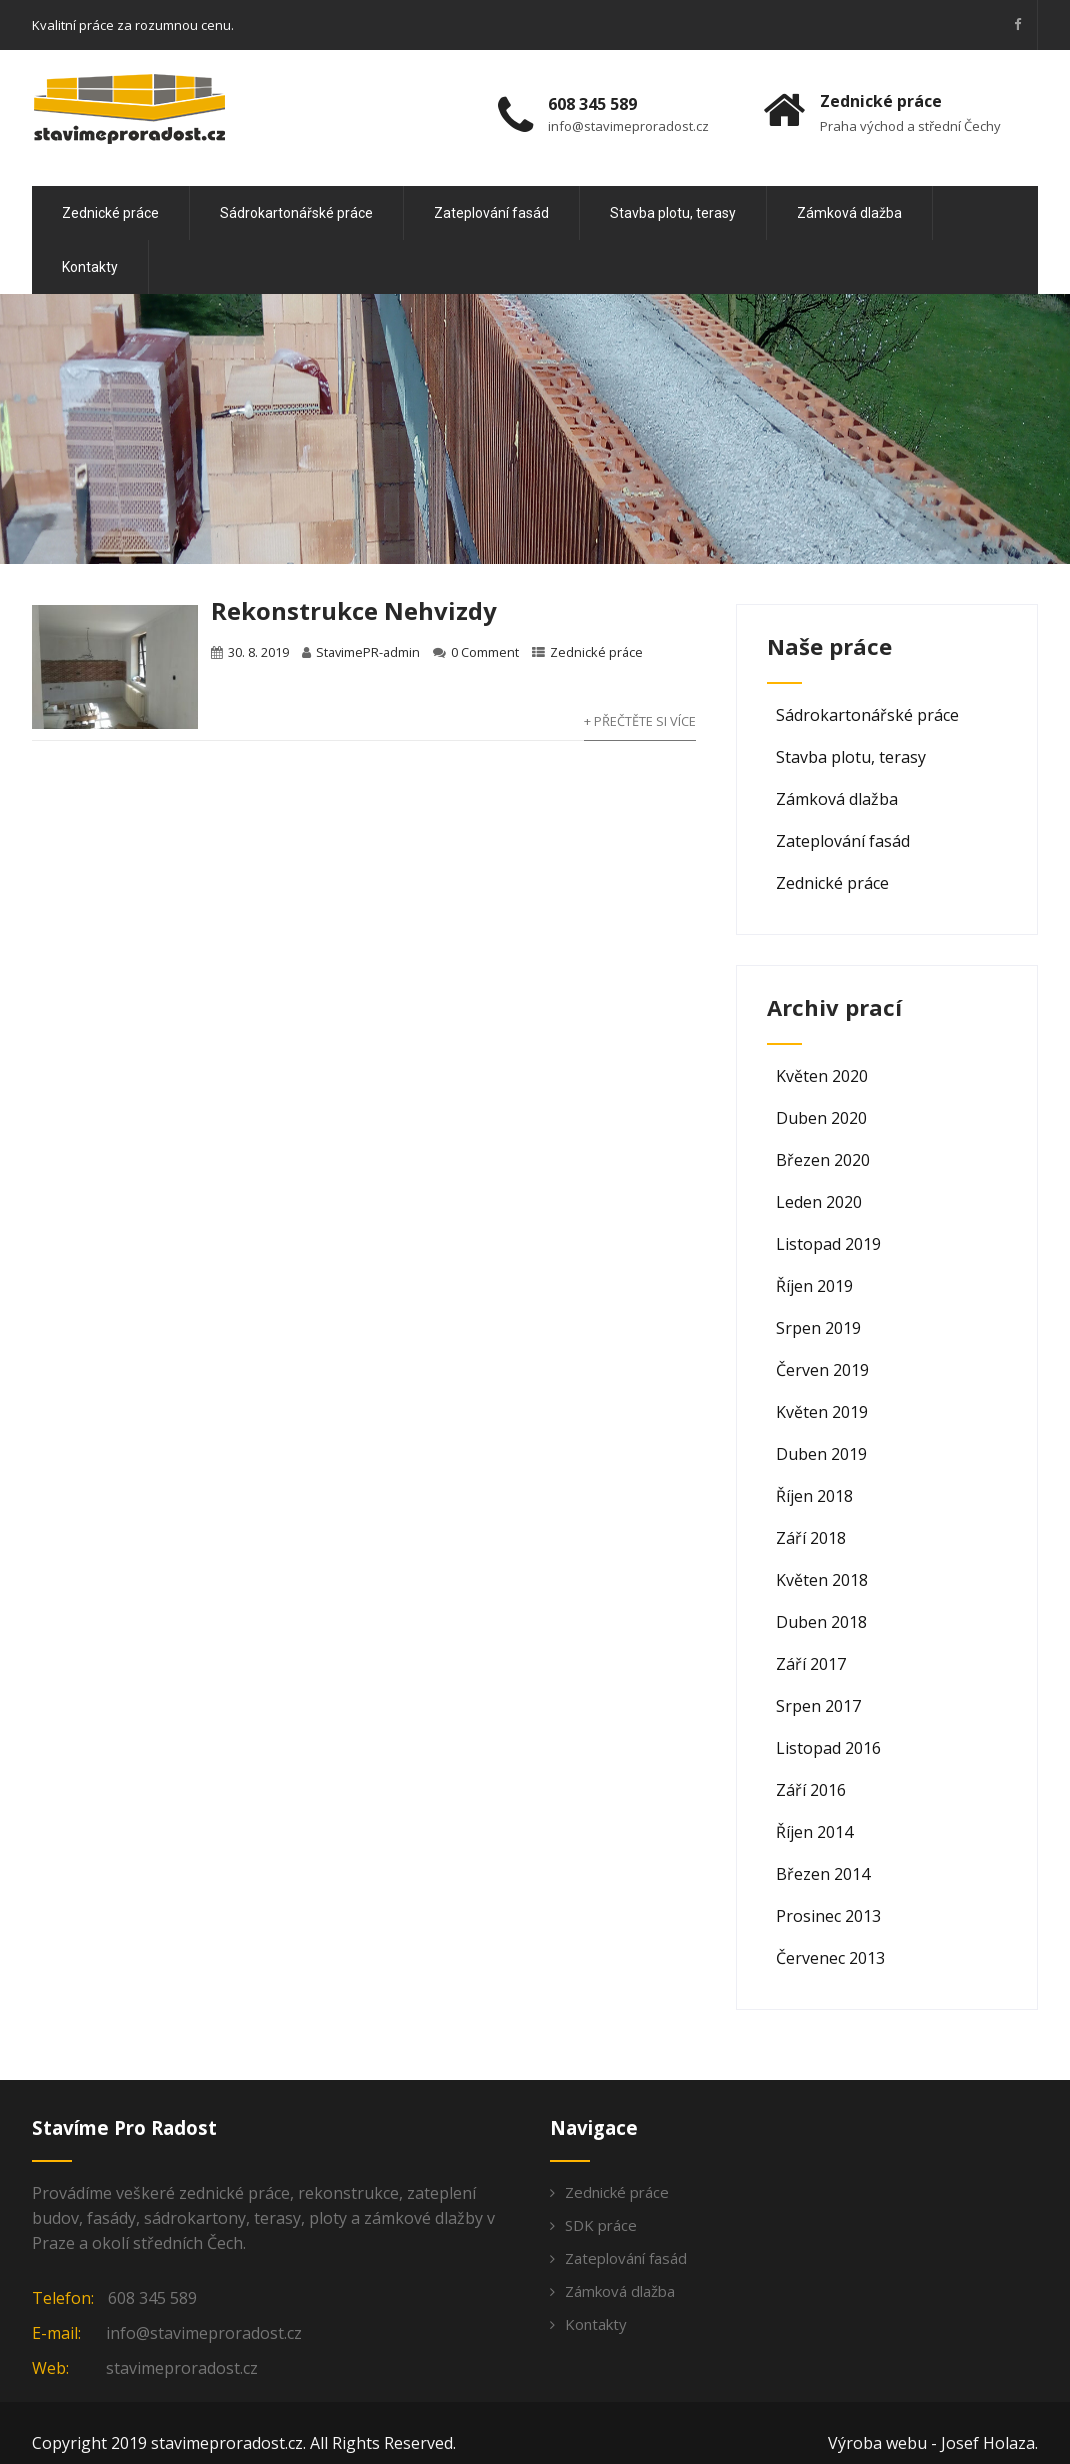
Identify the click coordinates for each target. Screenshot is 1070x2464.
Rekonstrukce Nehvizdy (354, 610)
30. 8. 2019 (258, 652)
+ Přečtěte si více (640, 721)
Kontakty (90, 267)
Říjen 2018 (814, 1496)
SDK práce (601, 2225)
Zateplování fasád (491, 213)
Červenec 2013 (830, 1958)
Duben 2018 (821, 1622)
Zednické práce (110, 213)
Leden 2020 (819, 1202)
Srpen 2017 (818, 1706)
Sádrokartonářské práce (296, 213)
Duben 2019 (821, 1454)
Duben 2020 (821, 1118)
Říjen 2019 (814, 1286)
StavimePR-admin (368, 652)
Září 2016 (811, 1790)
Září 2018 (811, 1538)
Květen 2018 (822, 1580)
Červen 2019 (822, 1370)
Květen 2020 (822, 1076)
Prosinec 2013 (828, 1916)
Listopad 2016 (828, 1748)
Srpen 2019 (818, 1328)
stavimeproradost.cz (182, 2368)
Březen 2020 (823, 1160)
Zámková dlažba (849, 213)
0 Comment (485, 652)
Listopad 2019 (828, 1244)
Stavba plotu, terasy (673, 213)
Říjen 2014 (814, 1832)
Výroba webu (877, 2443)
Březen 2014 (823, 1874)
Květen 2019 (822, 1412)
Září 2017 (811, 1664)
